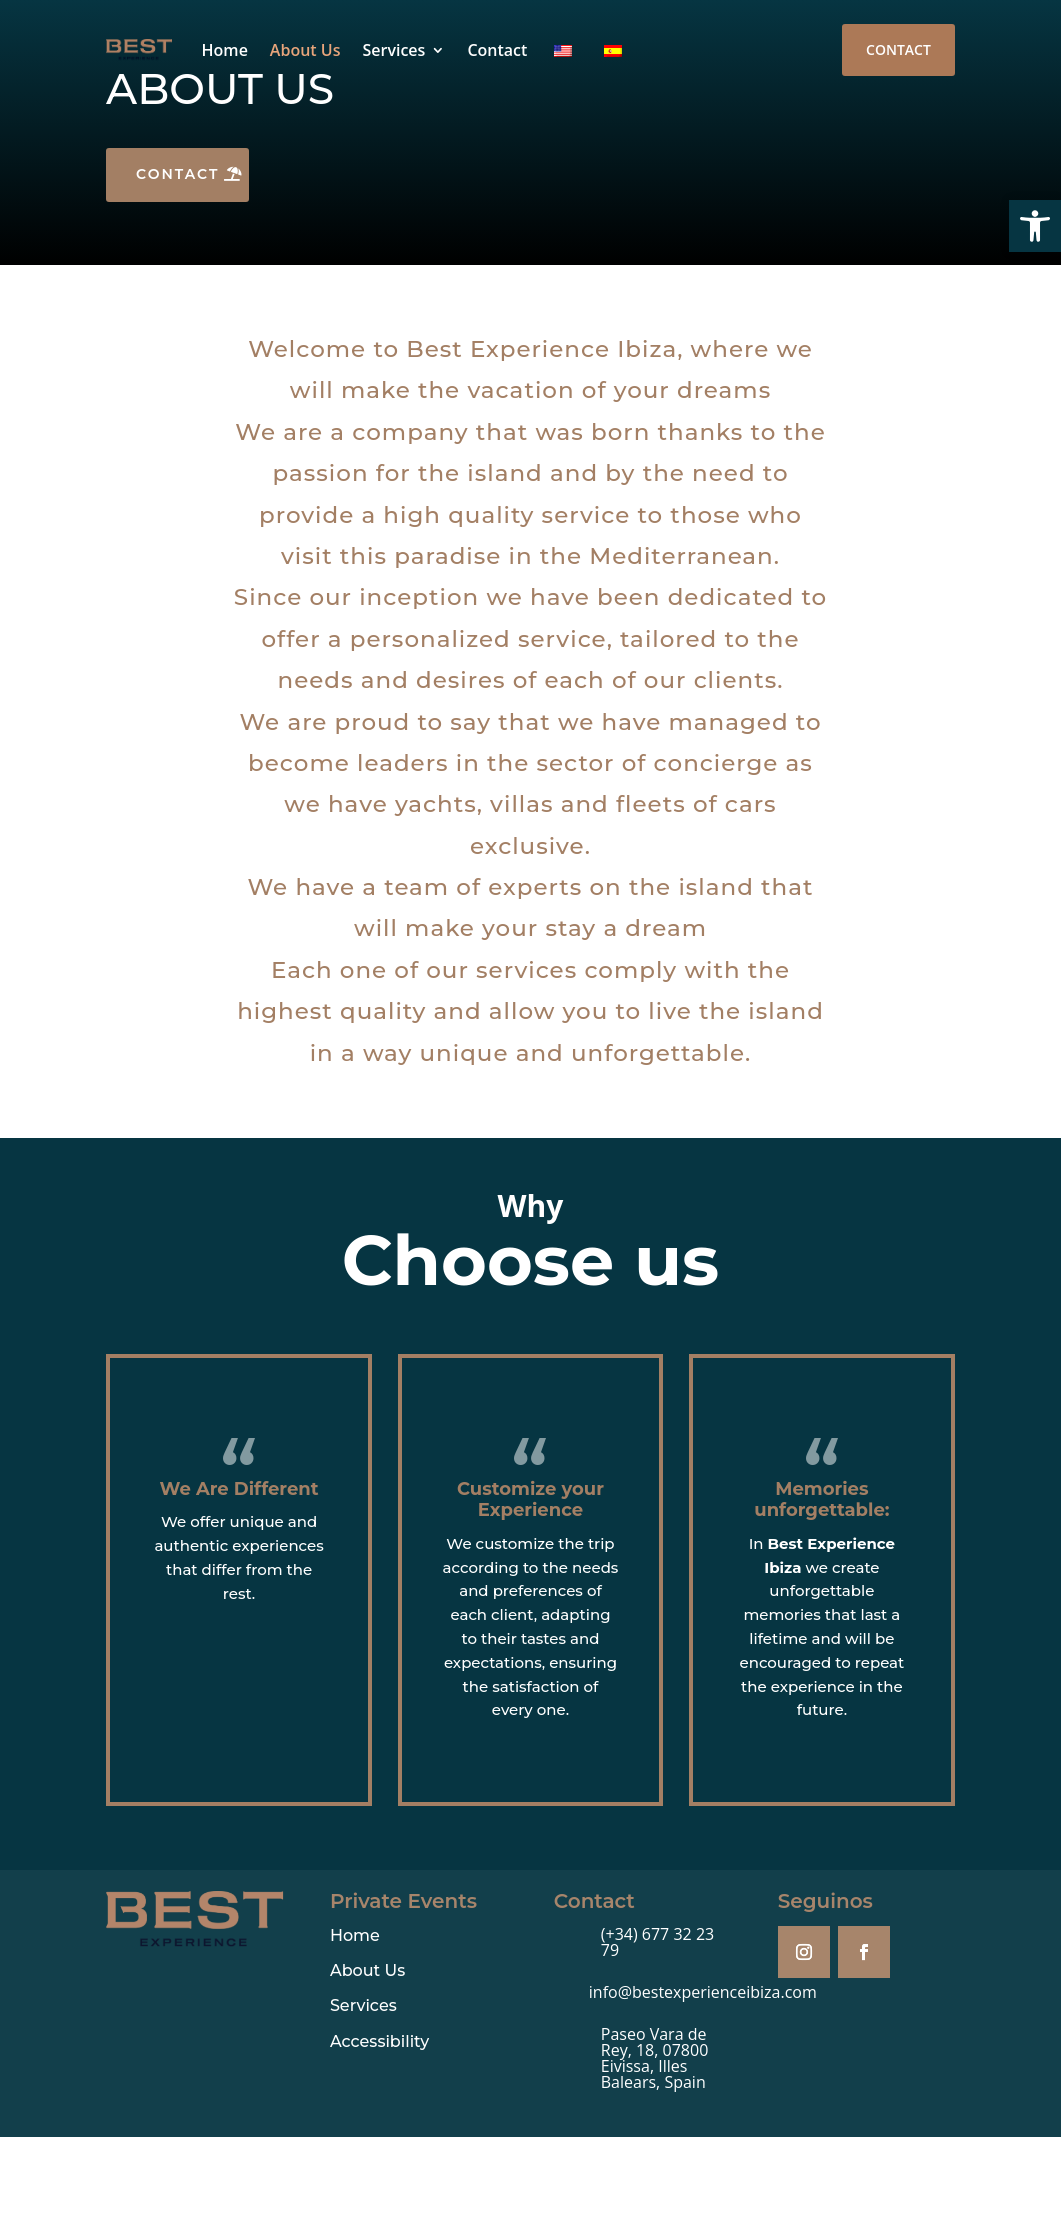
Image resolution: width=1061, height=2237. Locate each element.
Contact (497, 50)
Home (225, 50)
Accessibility (379, 2041)
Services (393, 50)
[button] (1035, 226)
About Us (305, 50)
